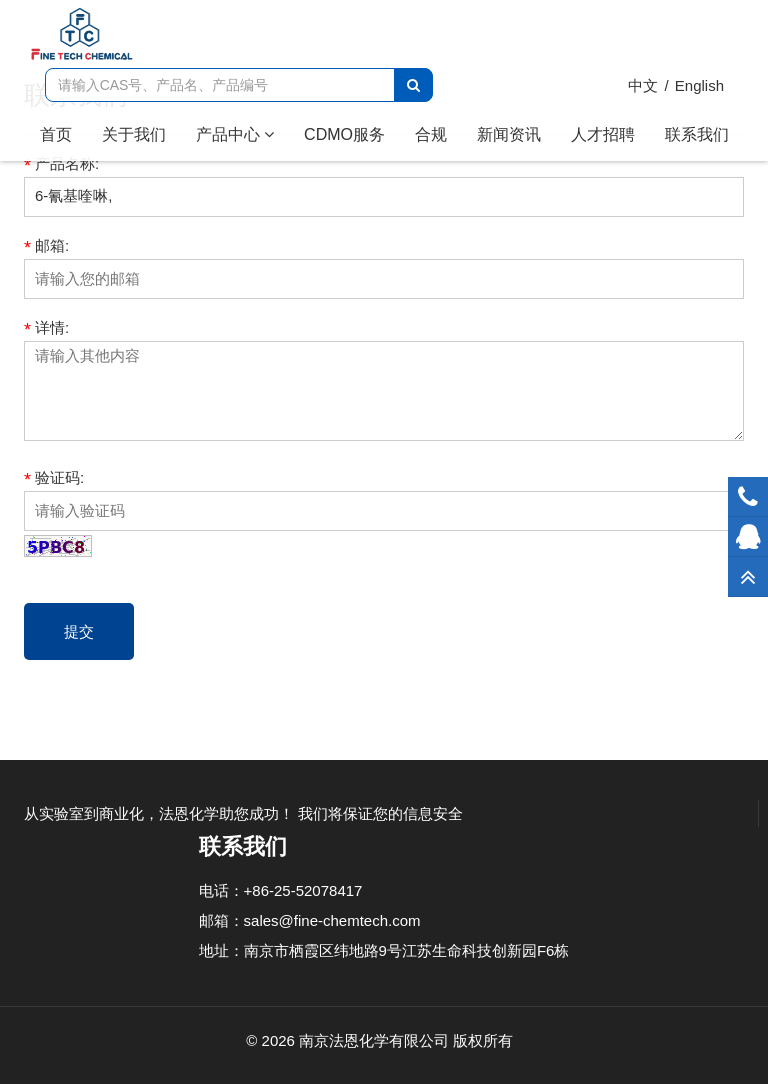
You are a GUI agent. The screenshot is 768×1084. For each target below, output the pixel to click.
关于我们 (134, 134)
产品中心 (235, 134)
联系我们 (697, 134)
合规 (431, 134)
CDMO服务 (344, 134)
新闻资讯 (509, 134)
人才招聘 (603, 134)
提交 (79, 631)
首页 (63, 133)
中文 (643, 85)
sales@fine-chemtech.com (332, 920)
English (699, 85)
